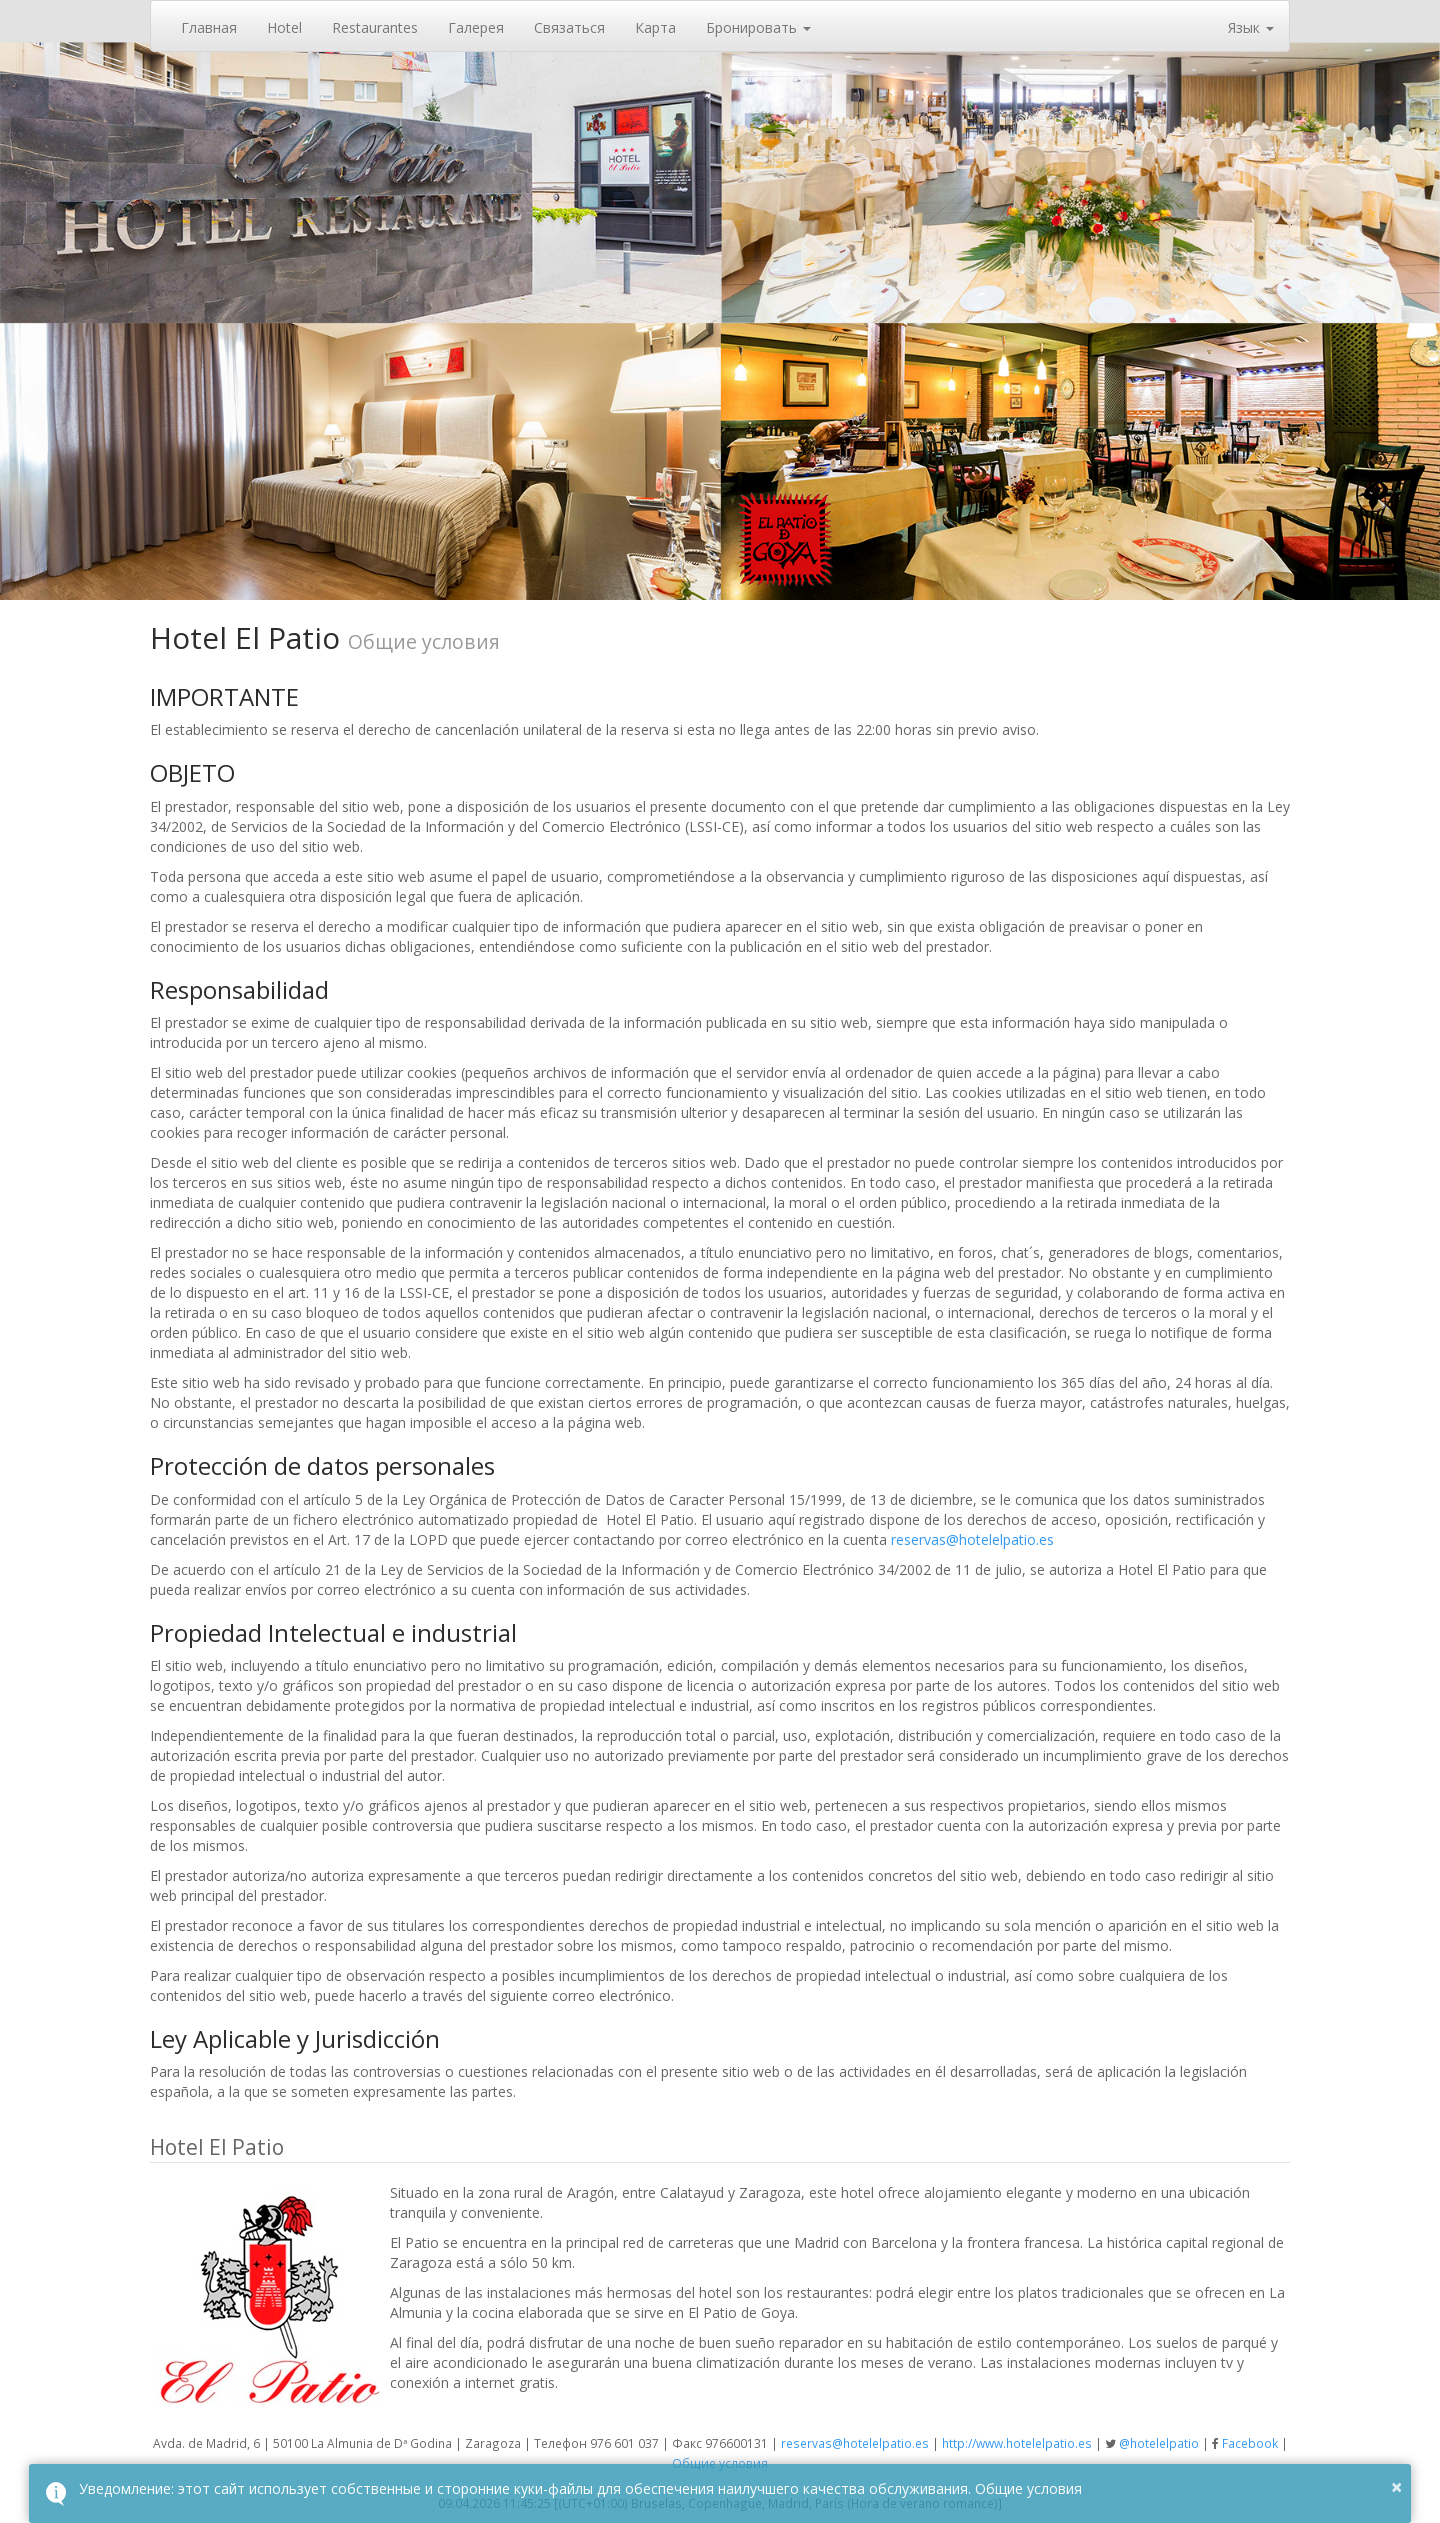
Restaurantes (375, 27)
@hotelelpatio (1159, 2443)
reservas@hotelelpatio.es (972, 1539)
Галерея (476, 27)
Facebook (1250, 2443)
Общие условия (720, 2463)
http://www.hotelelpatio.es (1017, 2443)
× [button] (1396, 2486)
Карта (655, 27)
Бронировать (758, 27)
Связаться (569, 27)
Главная (209, 27)
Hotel (284, 27)
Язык (1251, 27)
